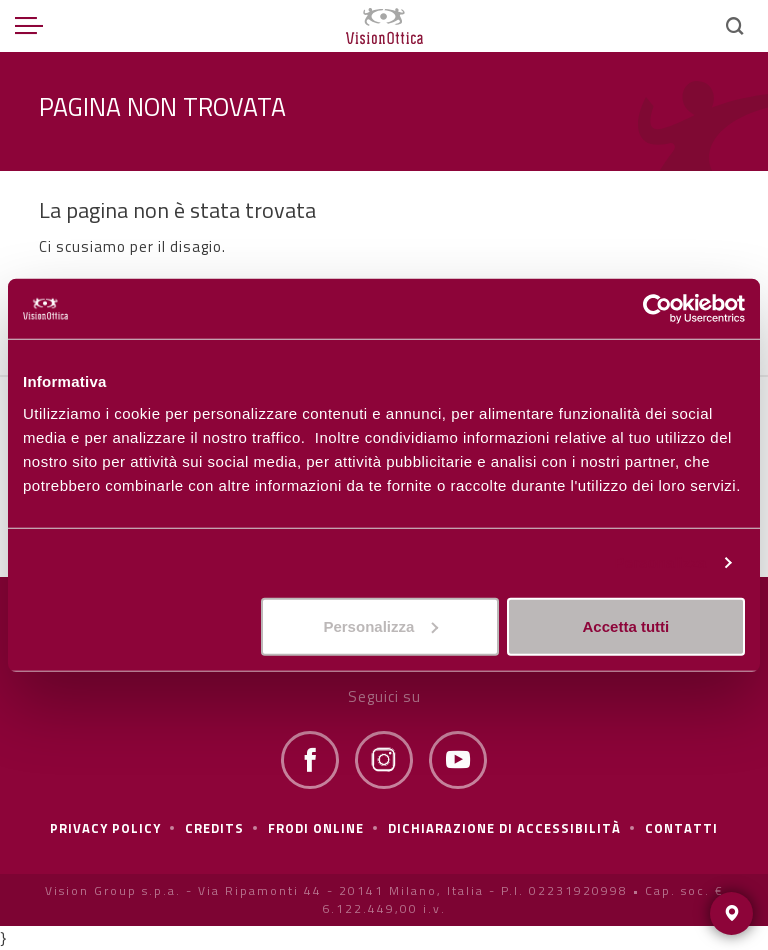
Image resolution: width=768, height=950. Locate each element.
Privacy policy (105, 828)
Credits (214, 828)
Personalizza (660, 562)
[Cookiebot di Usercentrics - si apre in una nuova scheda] (657, 309)
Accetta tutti (626, 625)
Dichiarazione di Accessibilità (504, 828)
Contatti (681, 828)
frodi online (316, 828)
